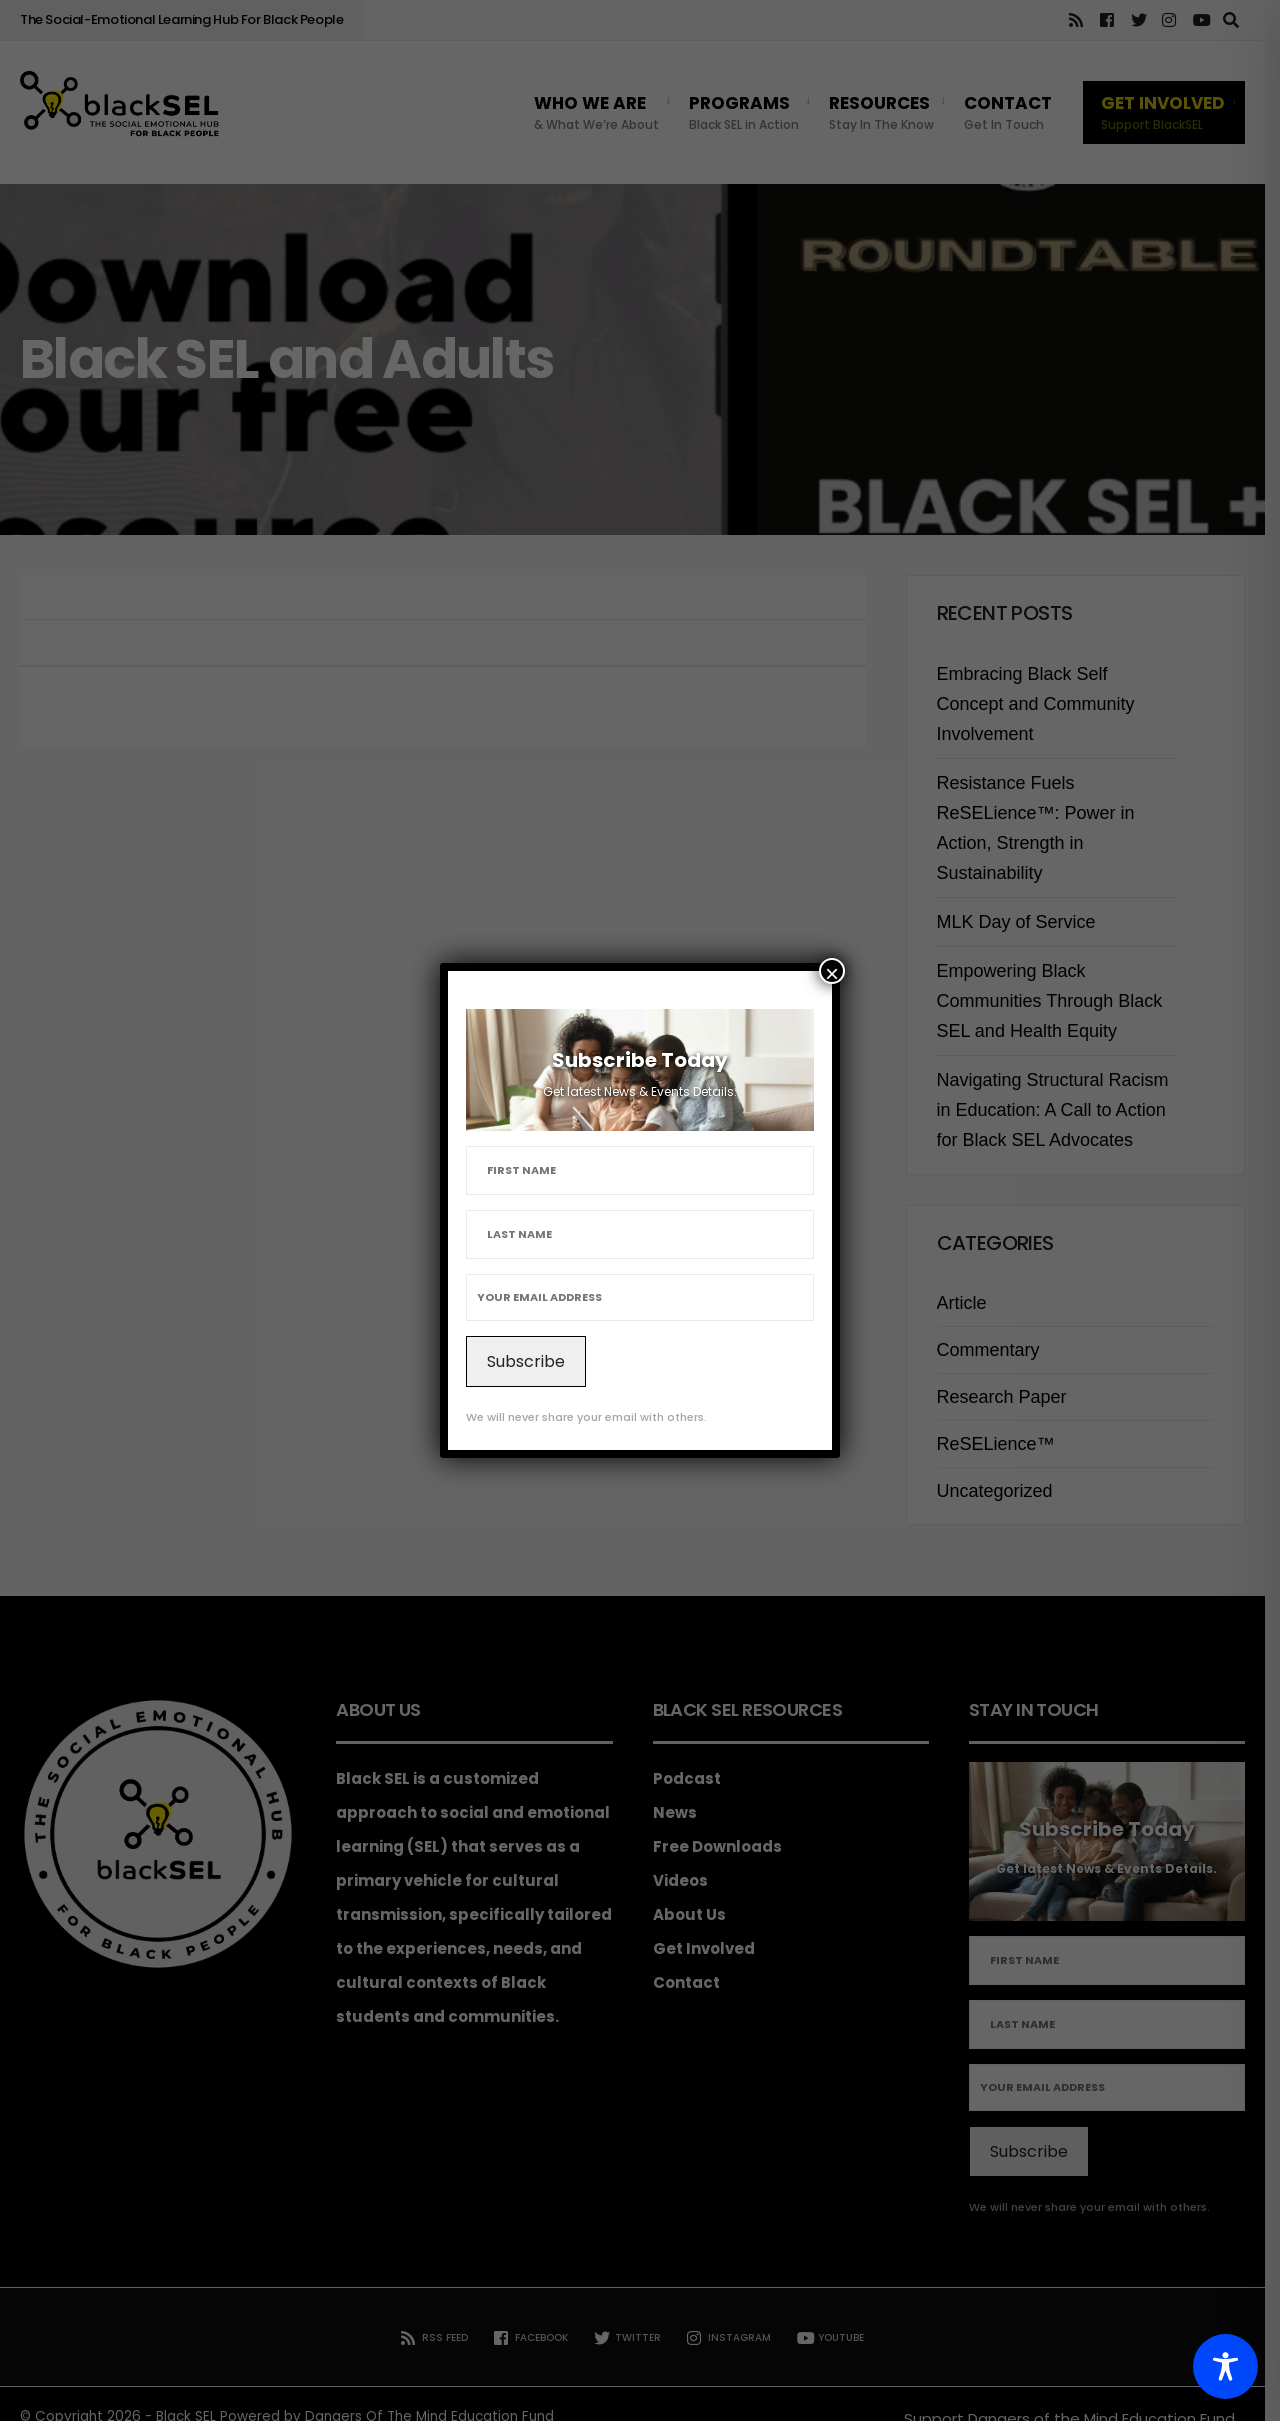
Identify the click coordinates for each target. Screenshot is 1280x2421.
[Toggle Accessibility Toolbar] (1225, 2366)
